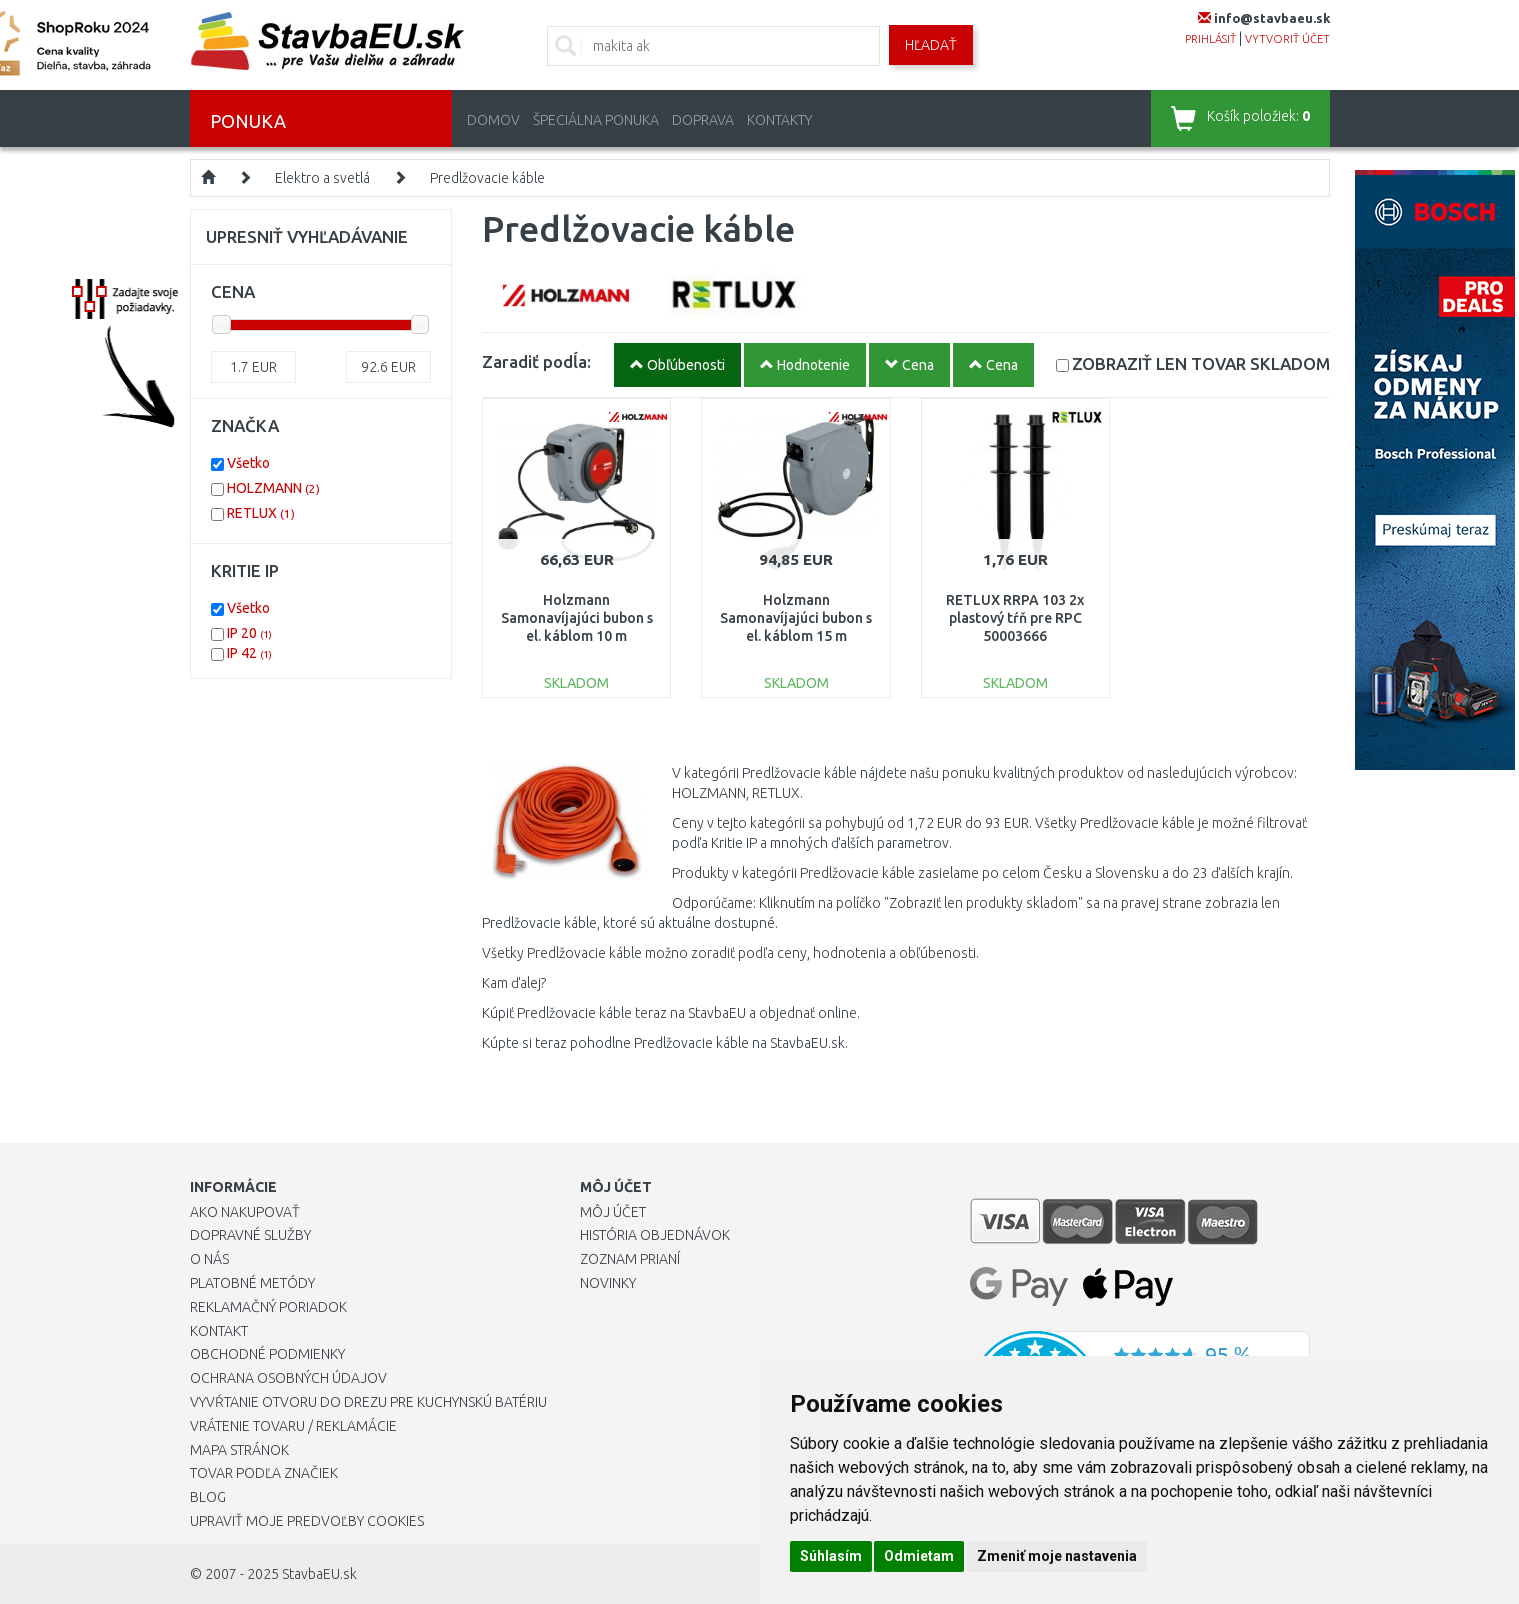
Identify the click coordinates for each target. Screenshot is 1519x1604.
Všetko (248, 463)
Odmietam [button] (919, 1556)
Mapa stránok (239, 1450)
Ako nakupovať (245, 1212)
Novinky (608, 1283)
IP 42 (249, 653)
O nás (209, 1259)
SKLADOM (1201, 363)
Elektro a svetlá (322, 178)
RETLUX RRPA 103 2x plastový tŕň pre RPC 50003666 (1015, 618)
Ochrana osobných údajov (288, 1378)
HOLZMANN (273, 488)
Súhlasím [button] (831, 1556)
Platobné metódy (252, 1283)
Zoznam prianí (630, 1259)
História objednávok (655, 1235)
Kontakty (779, 120)
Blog (208, 1497)
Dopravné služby (250, 1235)
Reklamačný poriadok (268, 1307)
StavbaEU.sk (319, 1574)
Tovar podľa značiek (264, 1473)
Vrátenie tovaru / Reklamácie (293, 1426)
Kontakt (219, 1331)
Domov (493, 120)
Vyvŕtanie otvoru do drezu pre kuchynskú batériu (368, 1402)
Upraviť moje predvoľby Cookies (307, 1521)
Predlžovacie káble (487, 178)
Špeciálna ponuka (596, 120)
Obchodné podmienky (267, 1354)
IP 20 (249, 633)
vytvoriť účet (1287, 39)
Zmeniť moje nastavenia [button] (1057, 1556)
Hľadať (931, 45)
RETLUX (261, 513)
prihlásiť (1210, 39)
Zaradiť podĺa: (536, 361)
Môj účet (613, 1212)
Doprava (703, 120)
